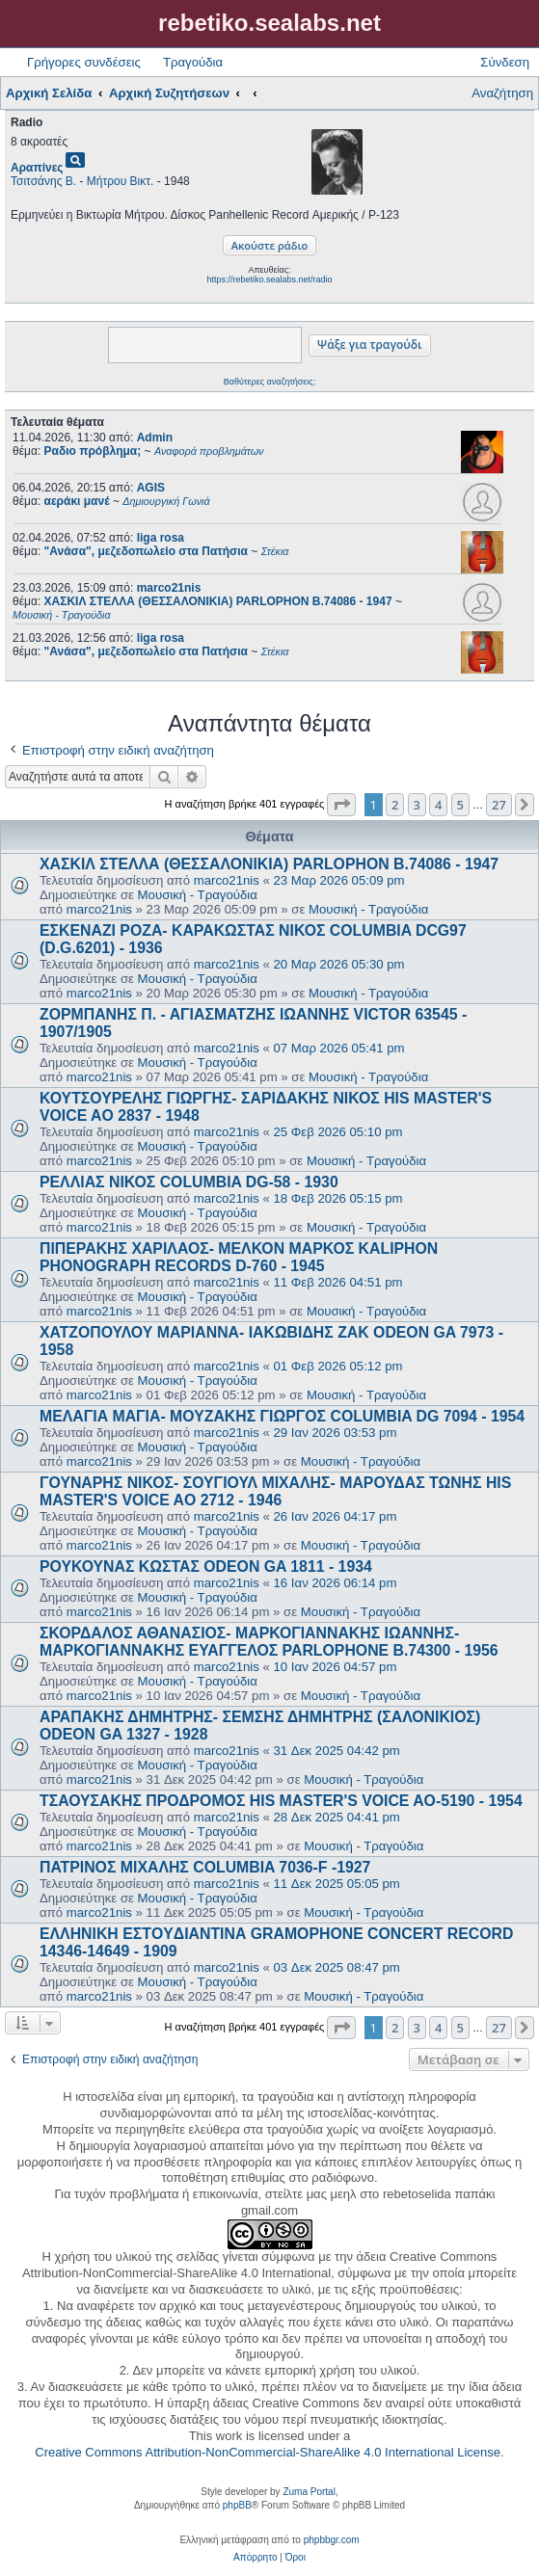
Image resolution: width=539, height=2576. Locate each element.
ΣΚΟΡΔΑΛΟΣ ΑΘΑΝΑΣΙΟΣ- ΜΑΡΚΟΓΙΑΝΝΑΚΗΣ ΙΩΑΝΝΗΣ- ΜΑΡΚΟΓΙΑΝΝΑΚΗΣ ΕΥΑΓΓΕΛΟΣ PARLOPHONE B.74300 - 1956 (269, 1642)
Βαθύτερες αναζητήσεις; (269, 381)
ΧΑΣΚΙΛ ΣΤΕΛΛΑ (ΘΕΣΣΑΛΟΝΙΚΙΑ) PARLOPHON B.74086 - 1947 (269, 864)
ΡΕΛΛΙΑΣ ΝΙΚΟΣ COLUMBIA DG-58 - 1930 (189, 1182)
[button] (341, 804)
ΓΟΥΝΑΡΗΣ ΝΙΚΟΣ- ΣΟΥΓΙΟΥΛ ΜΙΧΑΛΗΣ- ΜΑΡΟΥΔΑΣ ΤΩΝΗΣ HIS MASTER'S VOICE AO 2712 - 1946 (275, 1491)
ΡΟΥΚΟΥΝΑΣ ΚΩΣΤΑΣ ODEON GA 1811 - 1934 (206, 1566)
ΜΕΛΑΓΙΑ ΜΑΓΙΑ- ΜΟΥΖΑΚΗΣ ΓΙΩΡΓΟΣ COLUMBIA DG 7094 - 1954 (282, 1416)
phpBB (237, 2505)
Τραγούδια (193, 62)
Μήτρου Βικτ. (120, 181)
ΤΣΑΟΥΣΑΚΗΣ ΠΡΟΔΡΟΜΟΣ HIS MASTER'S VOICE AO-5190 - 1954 (281, 1801)
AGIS (151, 487)
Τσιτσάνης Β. (43, 181)
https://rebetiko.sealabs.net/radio (269, 279)
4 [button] (438, 804)
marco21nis (169, 588)
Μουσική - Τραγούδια (197, 895)
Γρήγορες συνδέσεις (84, 62)
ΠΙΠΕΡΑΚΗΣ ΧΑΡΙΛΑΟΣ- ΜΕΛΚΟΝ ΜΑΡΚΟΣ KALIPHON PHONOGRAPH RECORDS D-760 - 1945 (239, 1257)
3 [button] (417, 804)
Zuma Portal (309, 2491)
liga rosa (160, 537)
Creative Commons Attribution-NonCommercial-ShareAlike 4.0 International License (267, 2452)
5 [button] (460, 804)
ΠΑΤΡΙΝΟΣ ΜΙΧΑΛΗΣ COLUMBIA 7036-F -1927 (205, 1867)
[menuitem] (255, 2557)
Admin (155, 437)
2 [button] (394, 804)
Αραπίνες (37, 167)
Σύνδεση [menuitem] (504, 62)
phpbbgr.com (332, 2540)
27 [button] (499, 804)
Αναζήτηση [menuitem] (502, 93)
